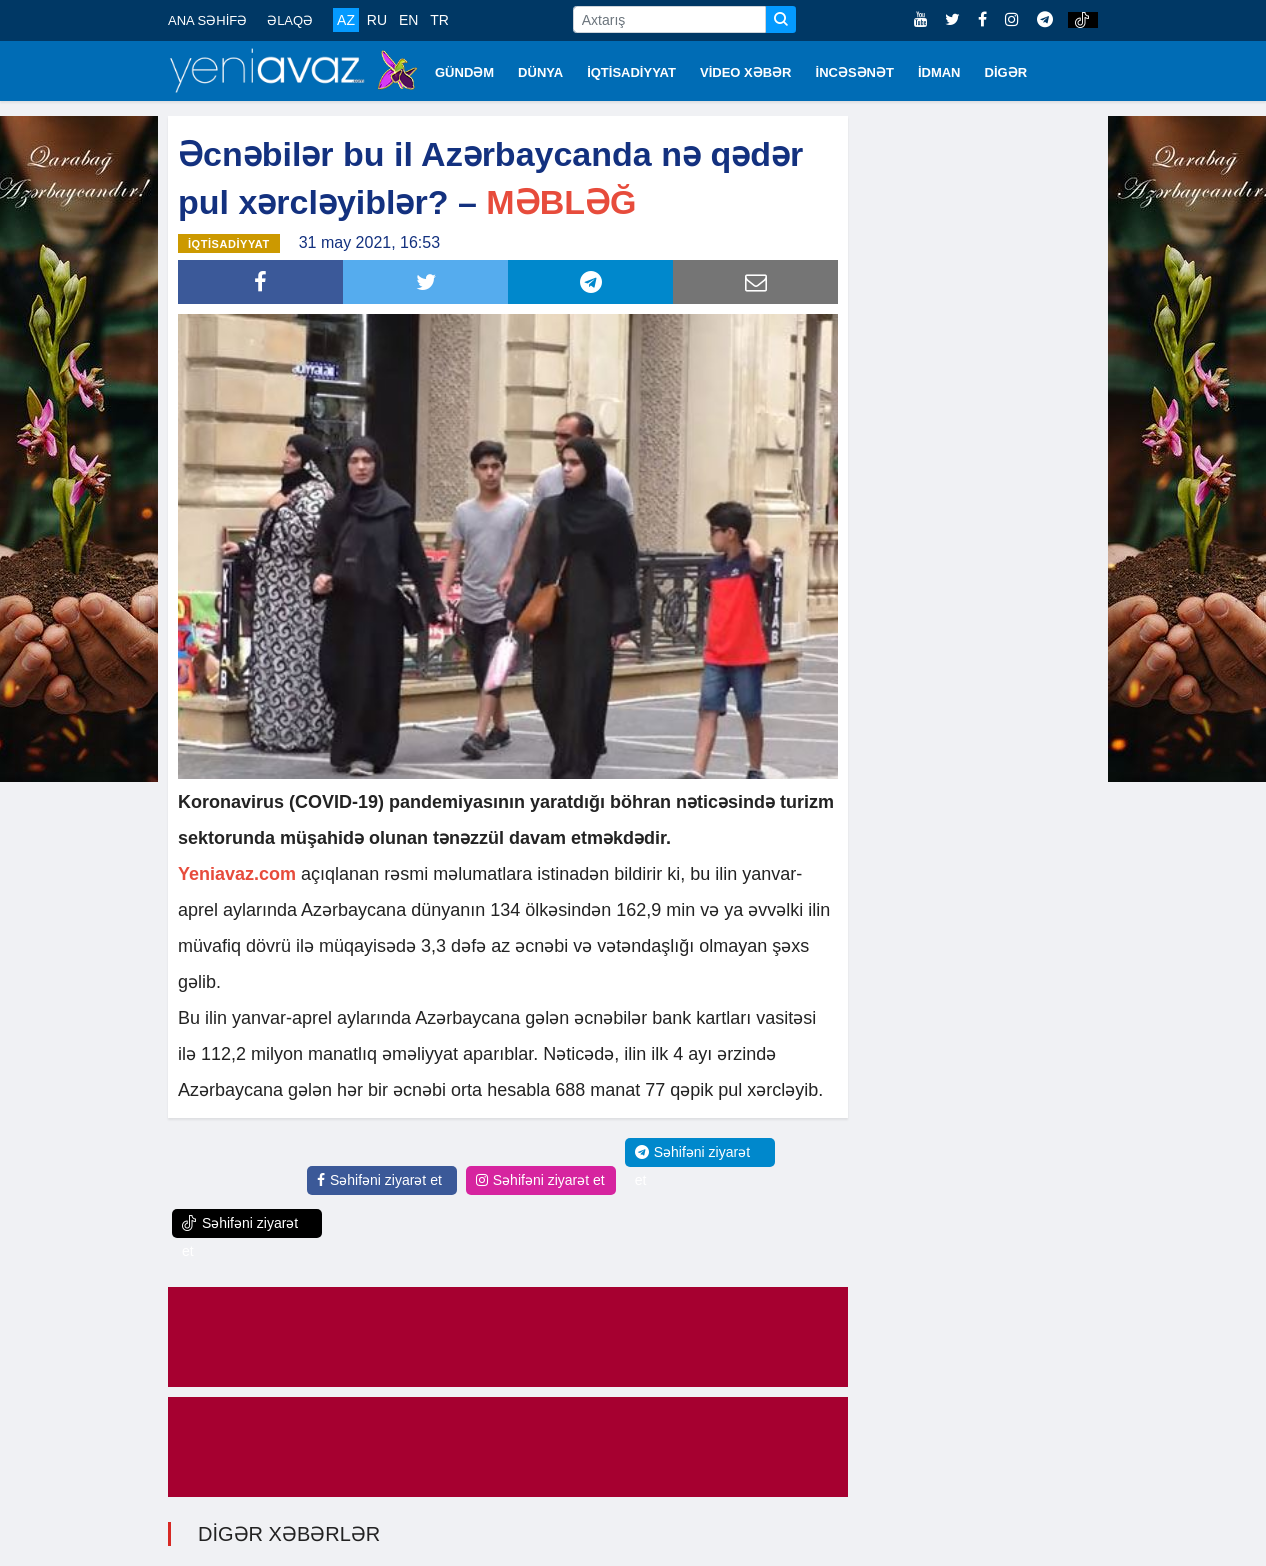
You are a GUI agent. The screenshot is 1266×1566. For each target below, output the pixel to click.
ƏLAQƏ (290, 20)
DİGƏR (1006, 72)
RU (377, 20)
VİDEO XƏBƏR (746, 72)
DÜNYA (540, 72)
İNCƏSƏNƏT (855, 72)
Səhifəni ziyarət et (379, 1180)
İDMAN (939, 72)
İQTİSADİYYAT (631, 72)
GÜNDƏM (464, 72)
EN (408, 20)
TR (439, 20)
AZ (346, 20)
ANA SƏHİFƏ (207, 20)
